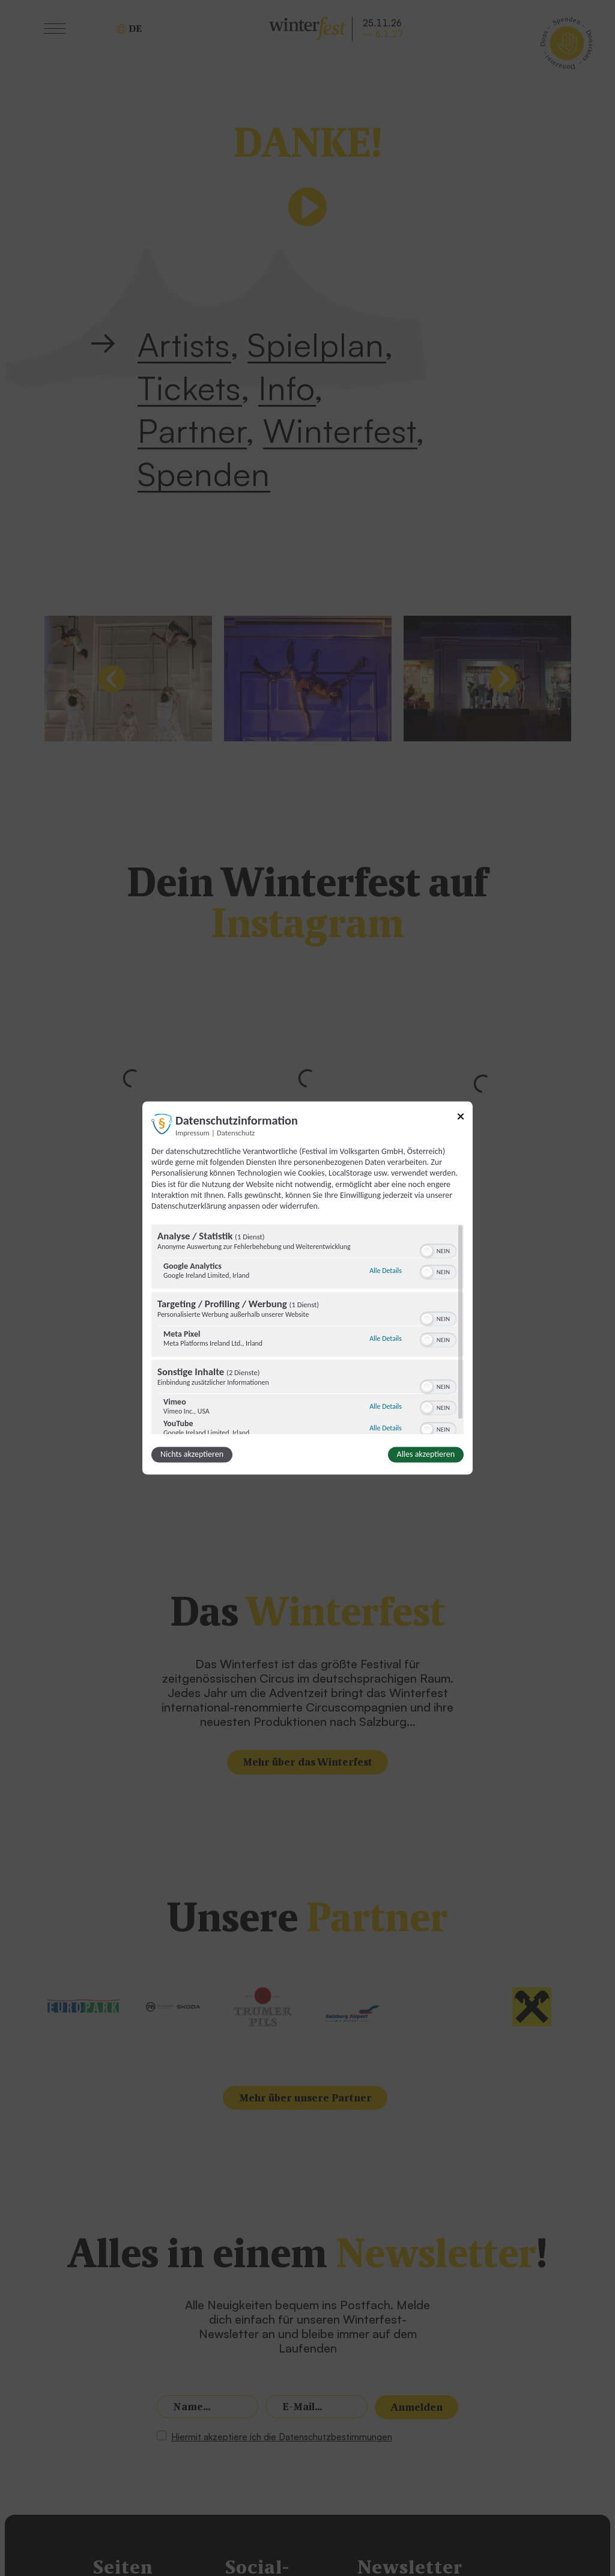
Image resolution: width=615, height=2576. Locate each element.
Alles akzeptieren (426, 1455)
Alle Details (385, 1270)
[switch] (438, 1250)
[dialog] (307, 1287)
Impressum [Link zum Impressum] (192, 1132)
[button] (427, 1251)
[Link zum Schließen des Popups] (461, 1118)
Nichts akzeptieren (191, 1455)
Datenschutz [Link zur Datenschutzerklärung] (236, 1132)
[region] (307, 1329)
